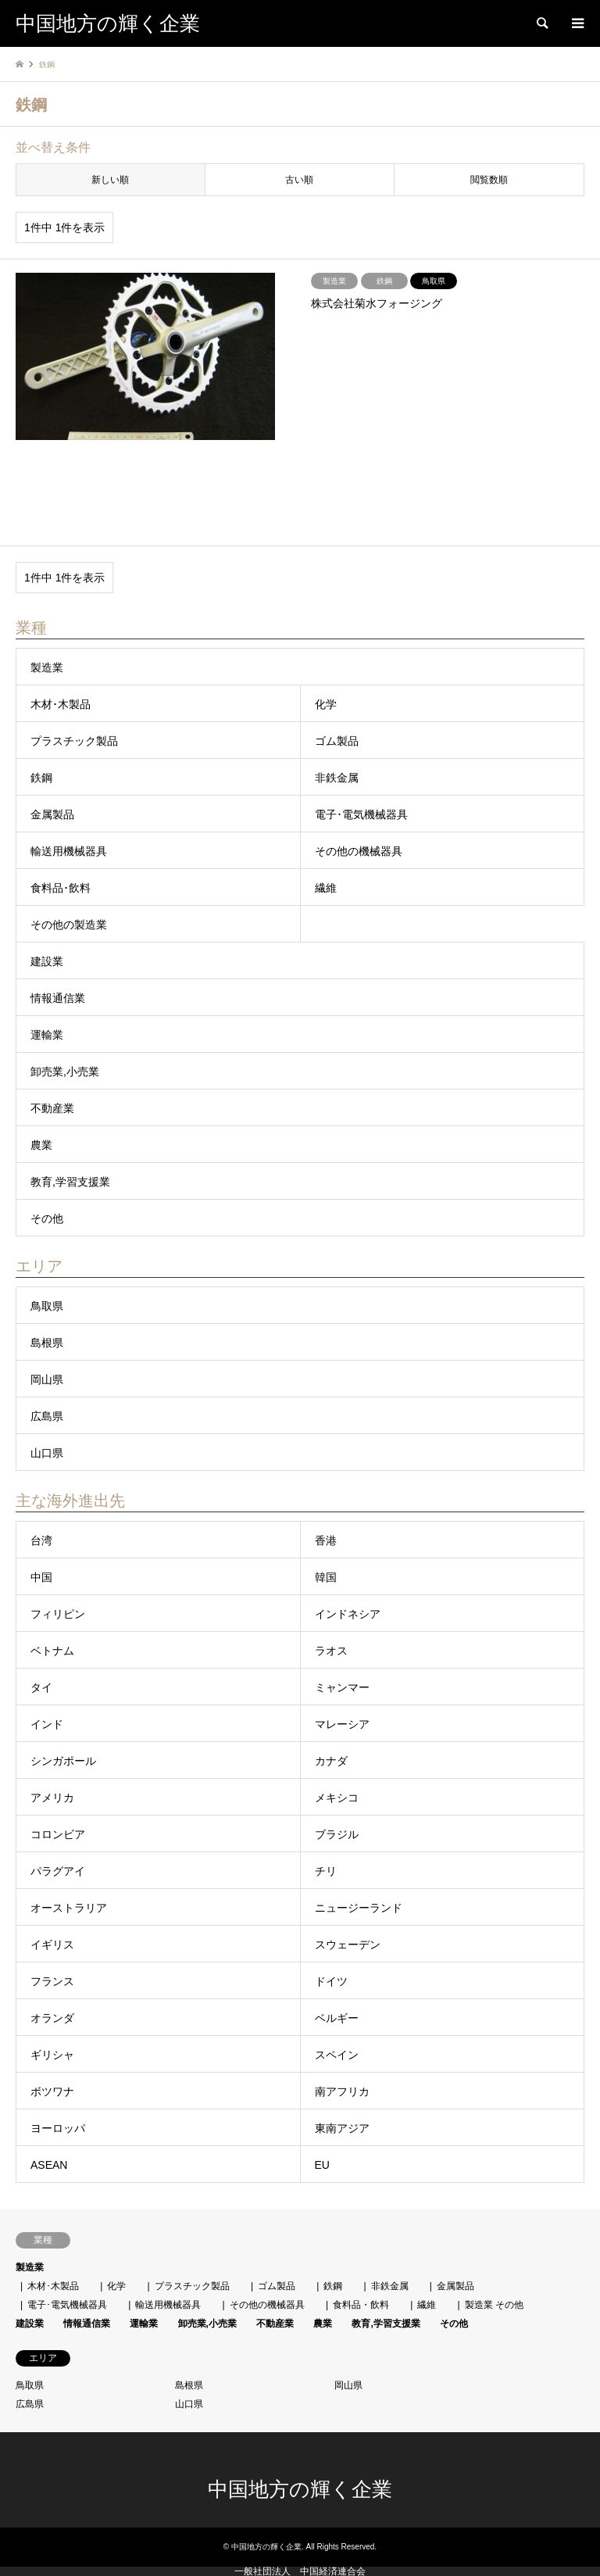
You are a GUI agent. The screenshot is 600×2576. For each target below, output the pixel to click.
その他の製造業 (68, 924)
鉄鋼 (41, 777)
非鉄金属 (337, 777)
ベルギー (337, 2018)
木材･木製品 (60, 704)
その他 (46, 1218)
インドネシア (347, 1614)
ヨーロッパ (57, 2128)
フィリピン (57, 1614)
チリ (326, 1871)
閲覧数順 (489, 179)
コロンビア (57, 1834)
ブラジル (337, 1834)
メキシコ (337, 1797)
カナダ (331, 1761)
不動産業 (52, 1108)
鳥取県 (46, 1306)
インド (46, 1724)
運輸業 (46, 1035)
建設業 (46, 961)
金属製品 (52, 814)
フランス (52, 1981)
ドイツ (331, 1981)
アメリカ (52, 1797)
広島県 (46, 1416)
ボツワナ (52, 2091)
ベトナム (52, 1650)
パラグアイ (57, 1871)
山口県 (46, 1453)
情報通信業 (57, 998)
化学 (326, 704)
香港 (326, 1540)
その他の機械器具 (358, 851)
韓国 (326, 1577)
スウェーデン (347, 1944)
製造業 (46, 667)
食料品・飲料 (361, 2304)
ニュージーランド (358, 1908)
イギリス (52, 1944)
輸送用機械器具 (68, 851)
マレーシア (342, 1724)
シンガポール (63, 1761)
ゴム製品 (337, 741)
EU (322, 2165)
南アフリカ (342, 2091)
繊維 (326, 888)
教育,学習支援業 (70, 1181)
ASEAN (48, 2165)
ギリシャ (52, 2054)
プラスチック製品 (74, 741)
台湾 (41, 1540)
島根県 (46, 1342)
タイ (41, 1687)
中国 (41, 1577)
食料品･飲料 (60, 888)
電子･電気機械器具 (361, 814)
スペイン (337, 2054)
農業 (41, 1145)
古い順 (299, 179)
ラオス (331, 1650)
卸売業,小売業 (64, 1071)
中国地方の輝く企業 (300, 2489)
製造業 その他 (494, 2304)
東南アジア (342, 2128)
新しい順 (110, 179)
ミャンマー (342, 1687)
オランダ (52, 2018)
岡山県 (46, 1379)
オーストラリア (68, 1908)
